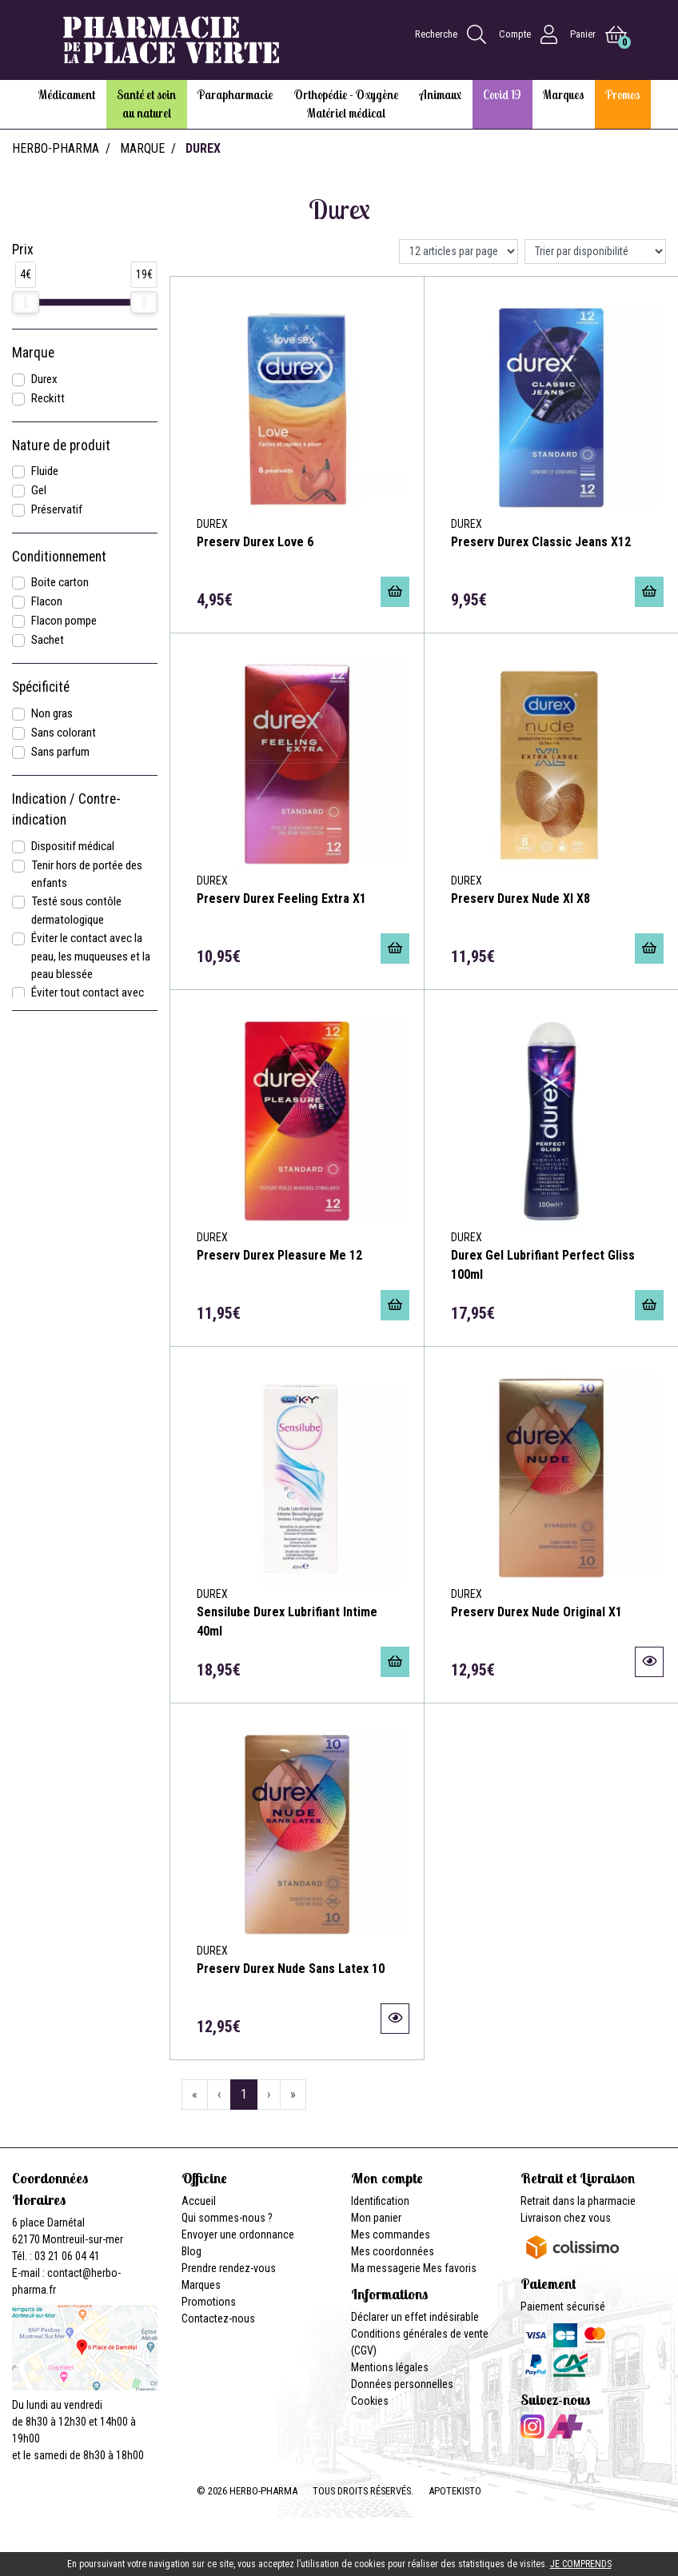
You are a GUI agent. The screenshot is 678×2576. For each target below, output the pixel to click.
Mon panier (376, 2217)
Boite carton (60, 582)
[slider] (25, 302)
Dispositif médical (72, 846)
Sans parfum (60, 752)
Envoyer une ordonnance (237, 2234)
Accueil (198, 2201)
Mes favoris (450, 2268)
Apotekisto (455, 2491)
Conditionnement (59, 557)
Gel (38, 490)
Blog (191, 2251)
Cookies (370, 2400)
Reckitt (48, 398)
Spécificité (41, 687)
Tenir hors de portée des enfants (86, 874)
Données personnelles (402, 2384)
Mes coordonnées (392, 2251)
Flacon (46, 601)
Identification (380, 2201)
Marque (142, 148)
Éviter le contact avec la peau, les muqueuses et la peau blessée (90, 956)
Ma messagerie (386, 2268)
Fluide (44, 471)
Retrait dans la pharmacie (578, 2201)
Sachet (47, 640)
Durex (44, 379)
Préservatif (56, 509)
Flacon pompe (64, 620)
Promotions (208, 2301)
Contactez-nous (218, 2318)
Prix (23, 250)
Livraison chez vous (565, 2217)
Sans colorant (63, 732)
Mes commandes (390, 2234)
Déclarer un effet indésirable (415, 2316)
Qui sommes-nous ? (227, 2217)
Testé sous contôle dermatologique (76, 910)
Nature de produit (61, 445)
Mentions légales (390, 2367)
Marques (201, 2284)
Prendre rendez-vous (228, 2268)
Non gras (52, 713)
